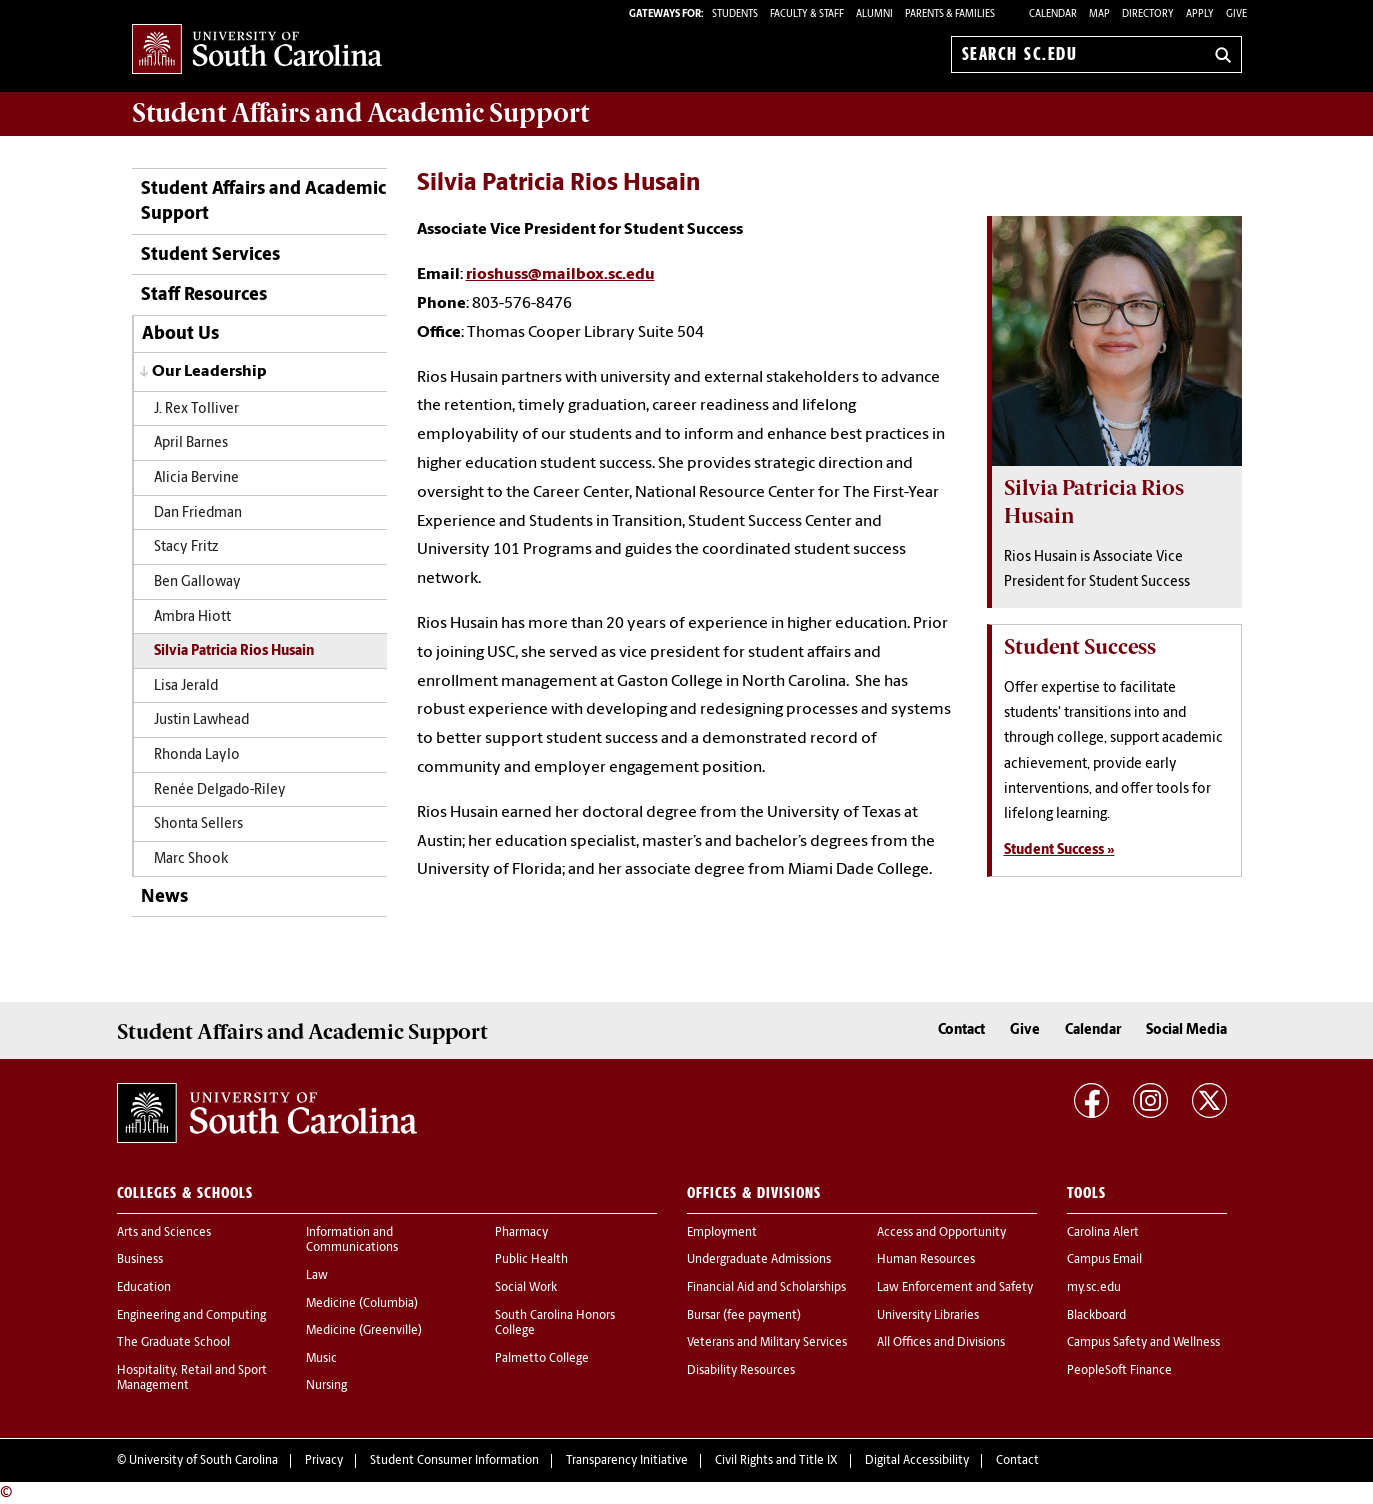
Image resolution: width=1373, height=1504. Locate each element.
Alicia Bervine (196, 478)
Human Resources (926, 1260)
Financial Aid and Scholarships (766, 1288)
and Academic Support (360, 113)
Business (140, 1260)
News (164, 897)
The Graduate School (173, 1343)
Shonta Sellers (198, 824)
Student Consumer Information (454, 1461)
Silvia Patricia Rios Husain (234, 651)
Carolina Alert (1103, 1233)
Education (144, 1288)
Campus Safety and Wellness (1143, 1343)
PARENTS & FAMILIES (950, 14)
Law (317, 1276)
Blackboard (1096, 1316)
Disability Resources (741, 1371)
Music (321, 1359)
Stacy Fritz (186, 547)
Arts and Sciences (164, 1233)
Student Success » (1059, 850)
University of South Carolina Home (257, 50)
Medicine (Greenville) (364, 1331)
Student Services (210, 255)
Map (1099, 14)
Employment (722, 1233)
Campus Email (1104, 1260)
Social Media (1186, 1030)
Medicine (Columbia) (362, 1304)
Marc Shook (191, 859)
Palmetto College (542, 1359)
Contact (961, 1030)
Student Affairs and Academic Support (263, 202)
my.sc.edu (1094, 1288)
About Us (180, 334)
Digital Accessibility (917, 1461)
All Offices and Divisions (941, 1343)
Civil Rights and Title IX (776, 1461)
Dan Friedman (198, 513)
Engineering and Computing (191, 1316)
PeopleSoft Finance (1119, 1371)
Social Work (526, 1288)
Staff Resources (204, 295)
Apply (1200, 14)
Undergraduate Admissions (759, 1260)
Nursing (326, 1386)
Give (1236, 14)
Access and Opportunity (941, 1233)
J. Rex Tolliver (196, 409)
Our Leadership (209, 372)
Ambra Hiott (192, 617)
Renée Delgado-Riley (220, 790)
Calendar (1053, 14)
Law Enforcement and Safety (955, 1288)
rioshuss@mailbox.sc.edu (560, 275)
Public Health (531, 1260)
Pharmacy (521, 1233)
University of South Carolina (203, 1461)
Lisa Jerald (186, 686)
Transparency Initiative (627, 1461)
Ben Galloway (197, 582)
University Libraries (928, 1316)
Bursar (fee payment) (744, 1316)
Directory (1148, 14)
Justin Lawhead (201, 720)
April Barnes (191, 443)
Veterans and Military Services (767, 1343)
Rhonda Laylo (197, 755)
